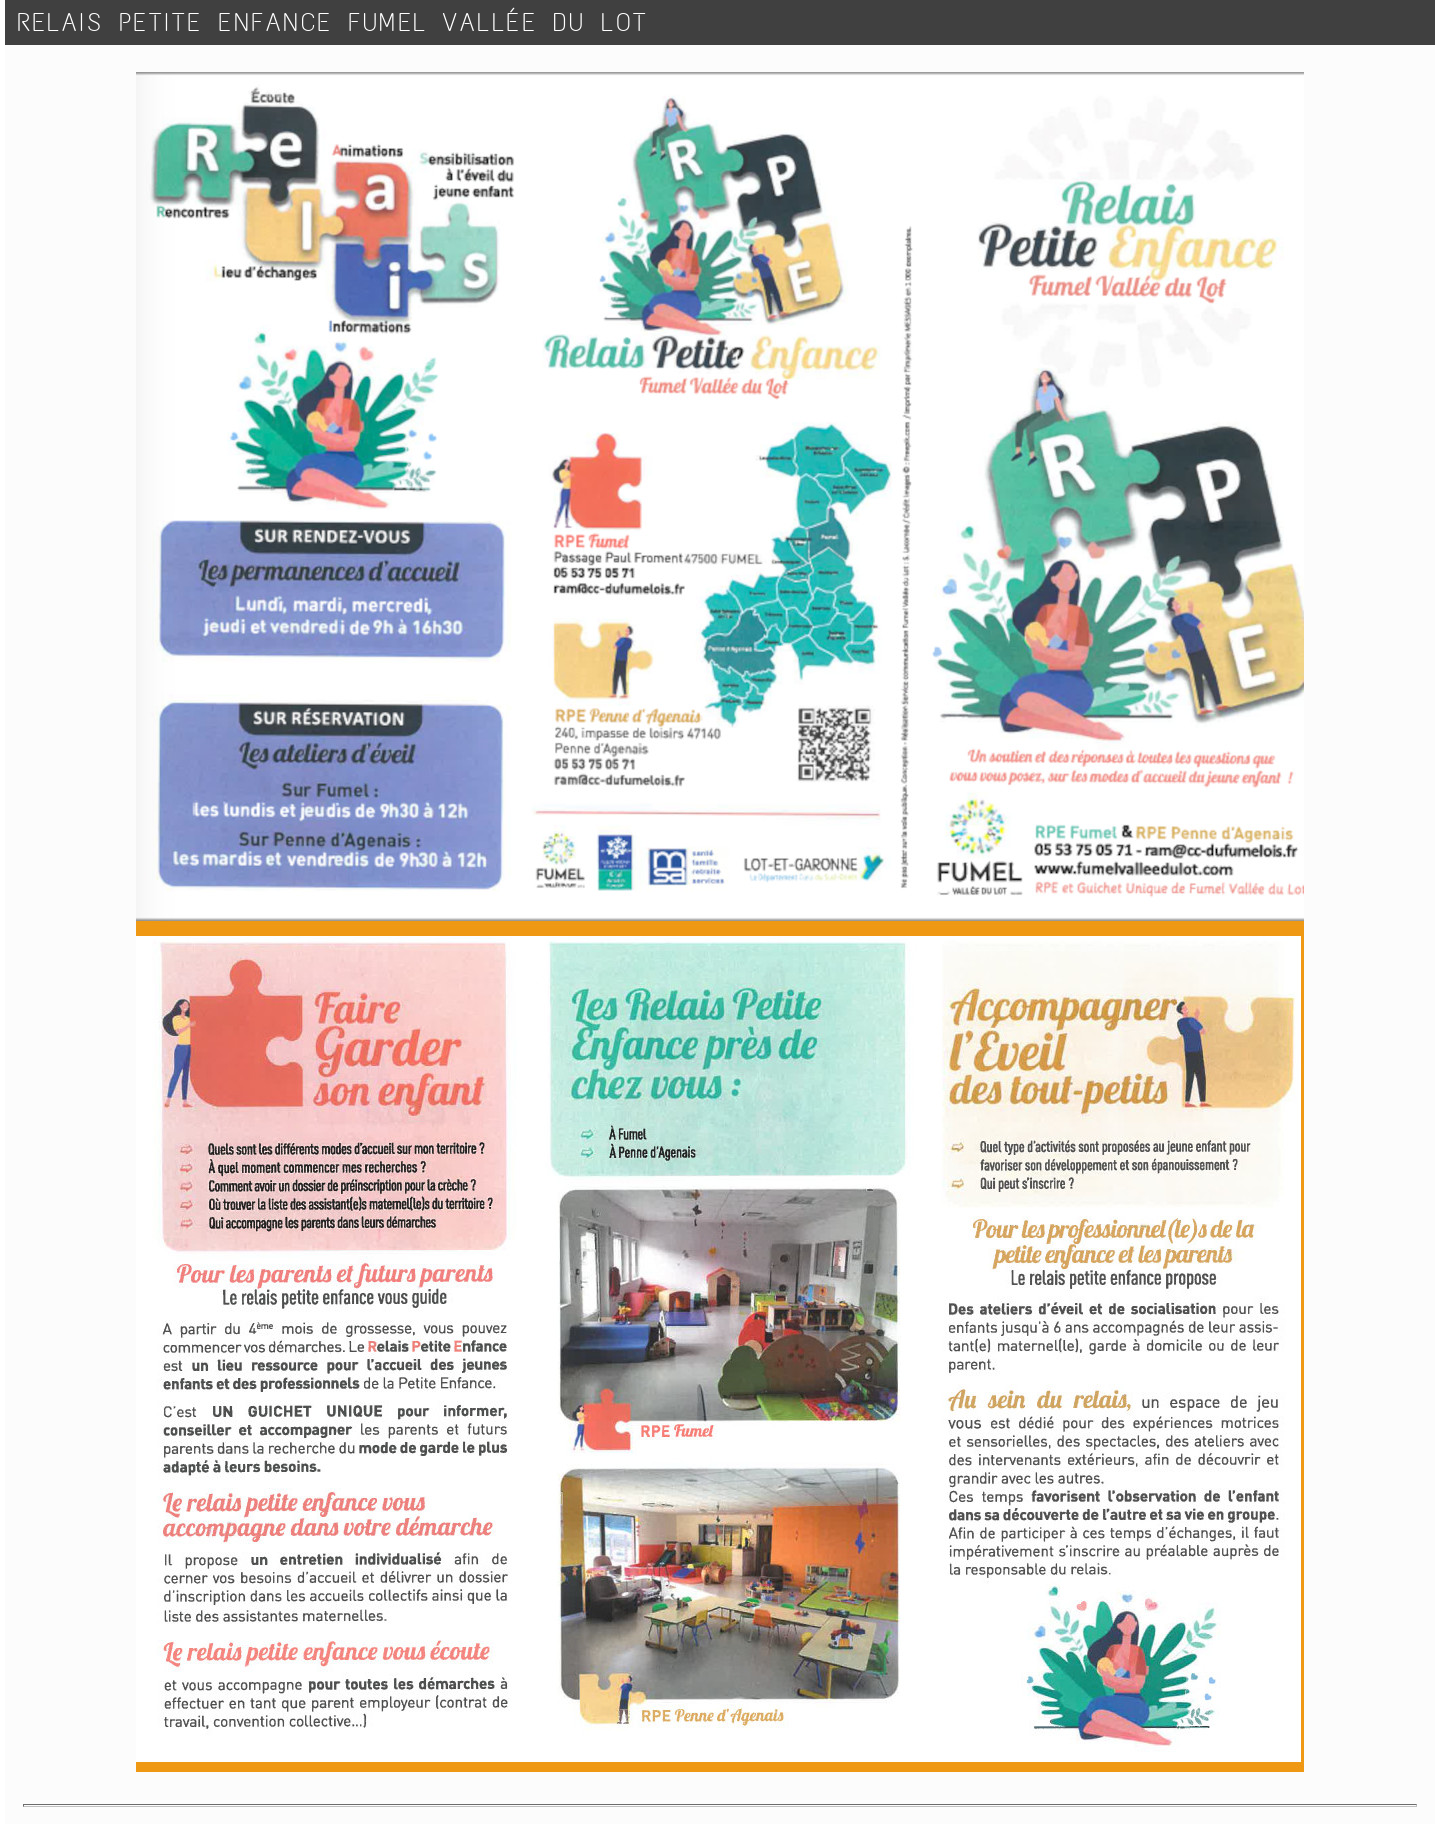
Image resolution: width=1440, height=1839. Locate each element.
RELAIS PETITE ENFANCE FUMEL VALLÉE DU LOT (333, 22)
